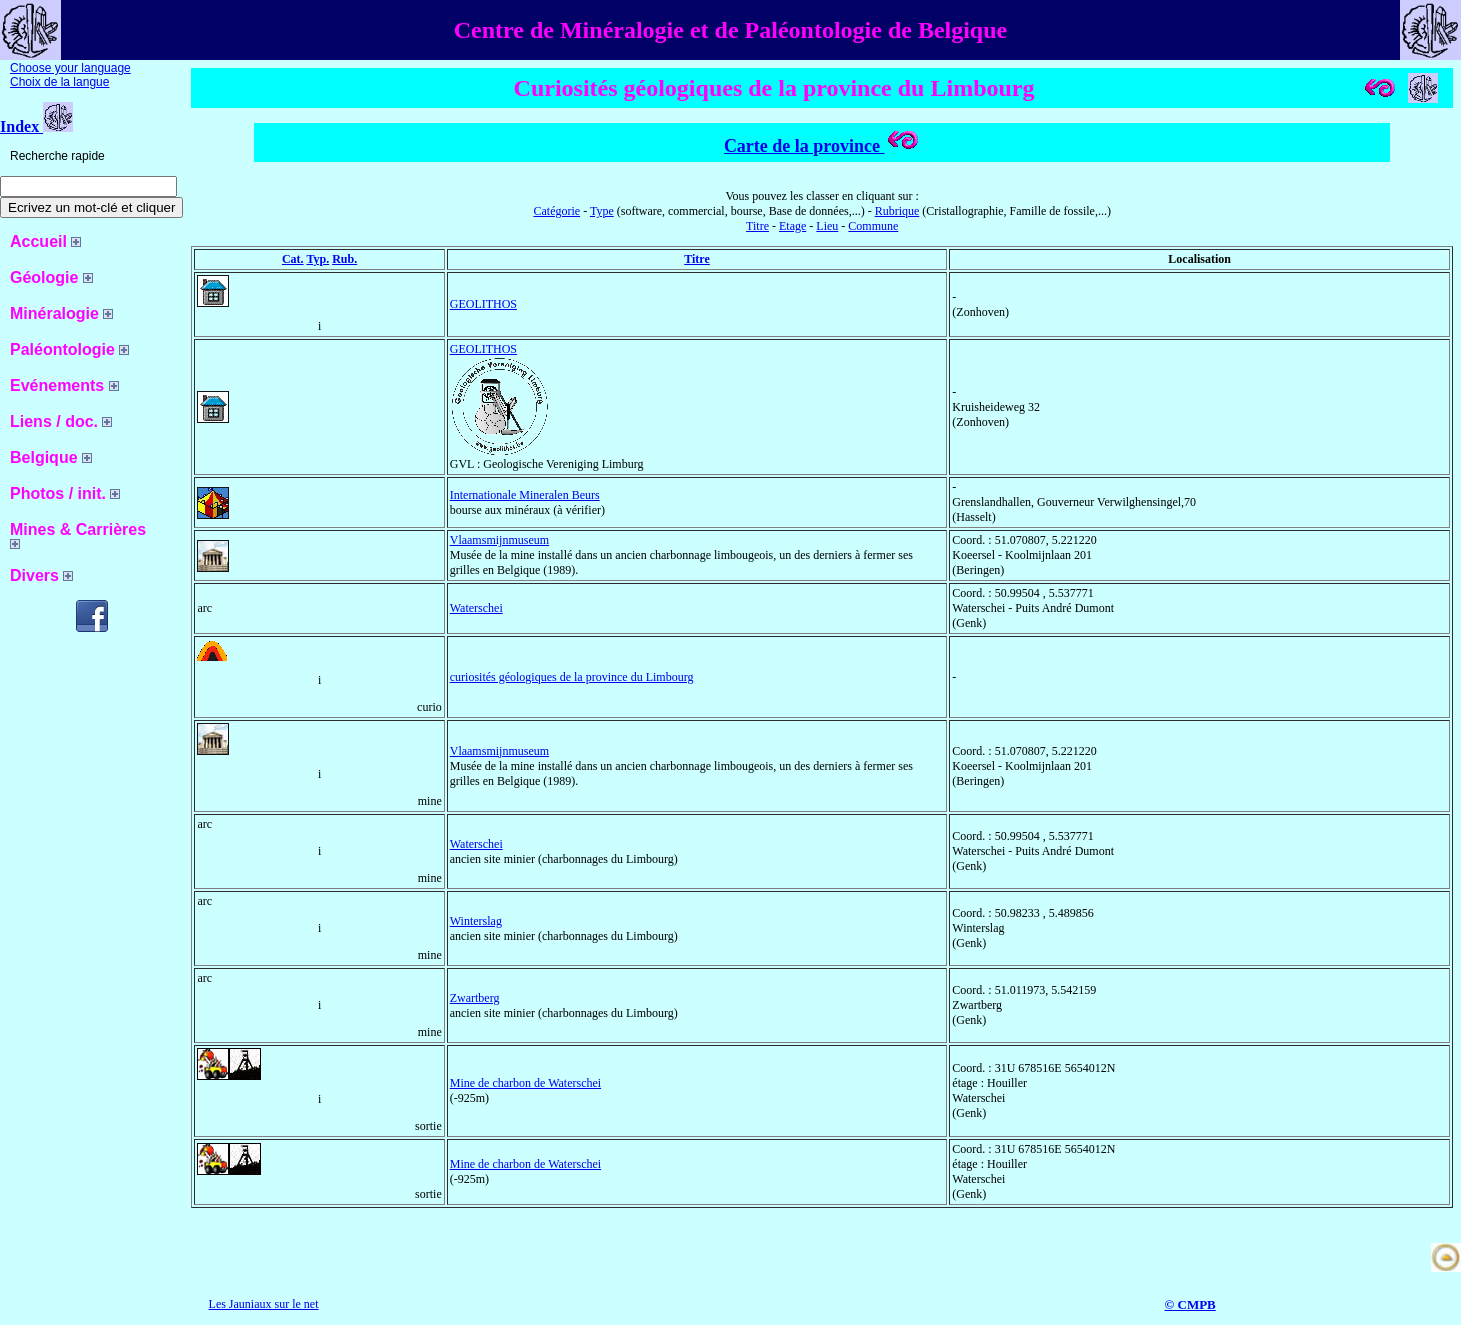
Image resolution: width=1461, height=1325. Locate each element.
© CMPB (1190, 1304)
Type (602, 211)
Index (36, 126)
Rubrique (897, 211)
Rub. (344, 259)
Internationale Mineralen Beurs (525, 495)
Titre (757, 226)
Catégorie (556, 211)
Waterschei (476, 608)
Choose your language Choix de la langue (70, 75)
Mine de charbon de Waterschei (525, 1083)
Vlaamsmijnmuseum (499, 540)
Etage (792, 226)
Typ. (317, 259)
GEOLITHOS (483, 304)
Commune (873, 226)
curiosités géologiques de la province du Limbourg (572, 677)
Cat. (293, 259)
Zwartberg (475, 998)
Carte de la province (822, 146)
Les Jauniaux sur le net (264, 1304)
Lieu (827, 226)
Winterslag (476, 921)
